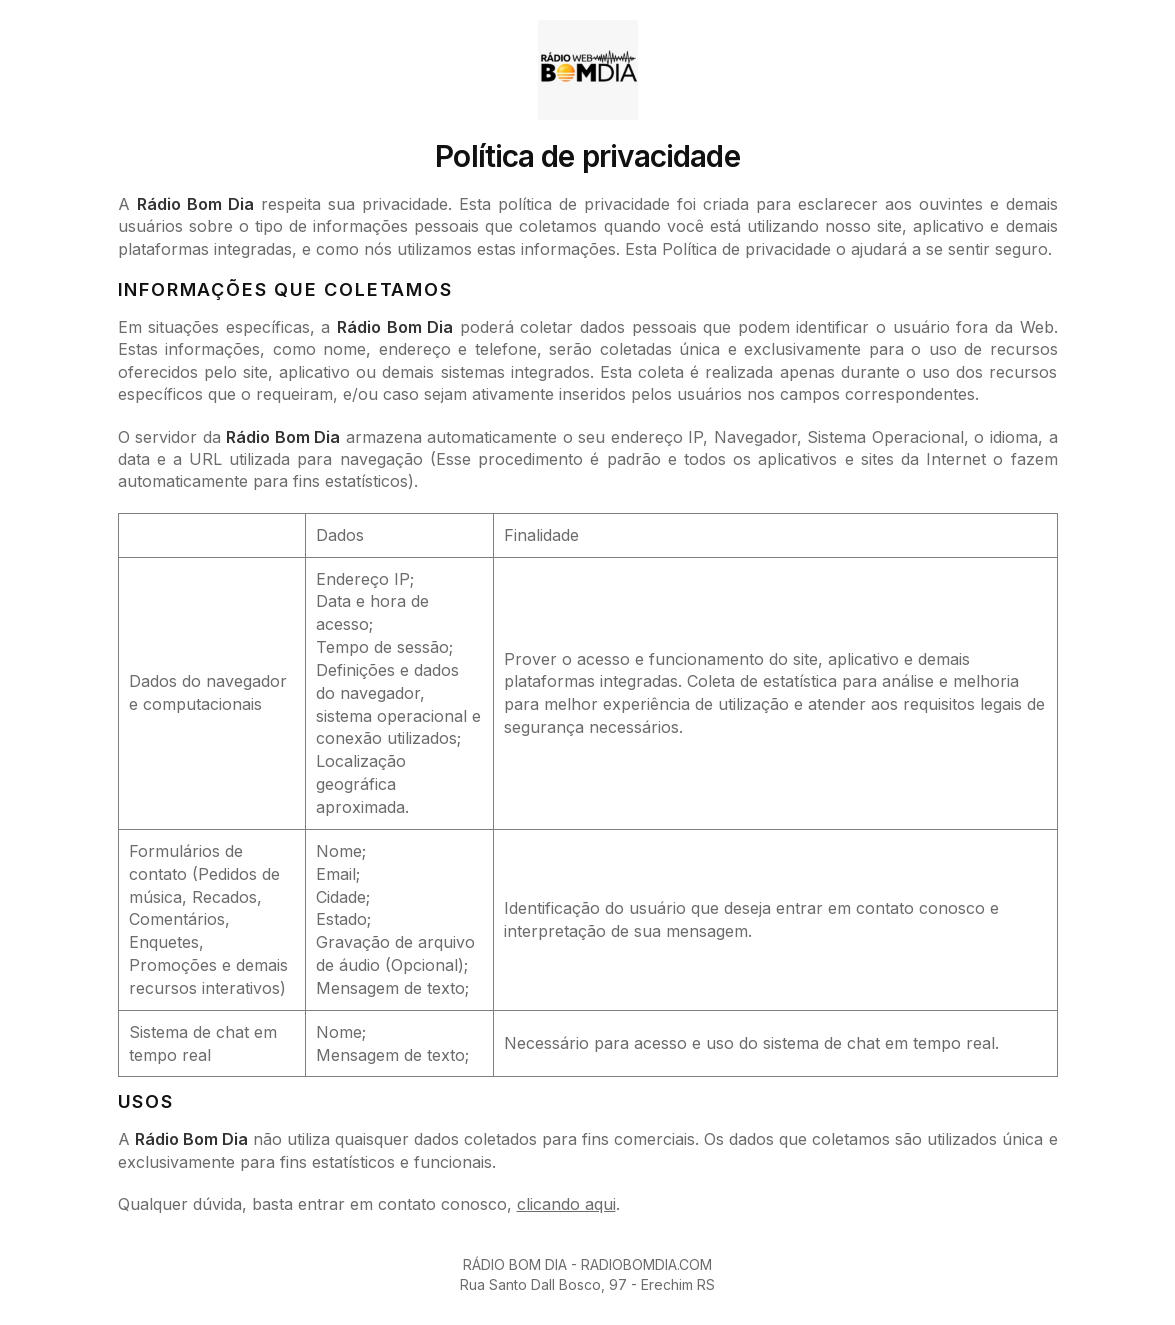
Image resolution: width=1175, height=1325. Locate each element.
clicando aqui (566, 1204)
